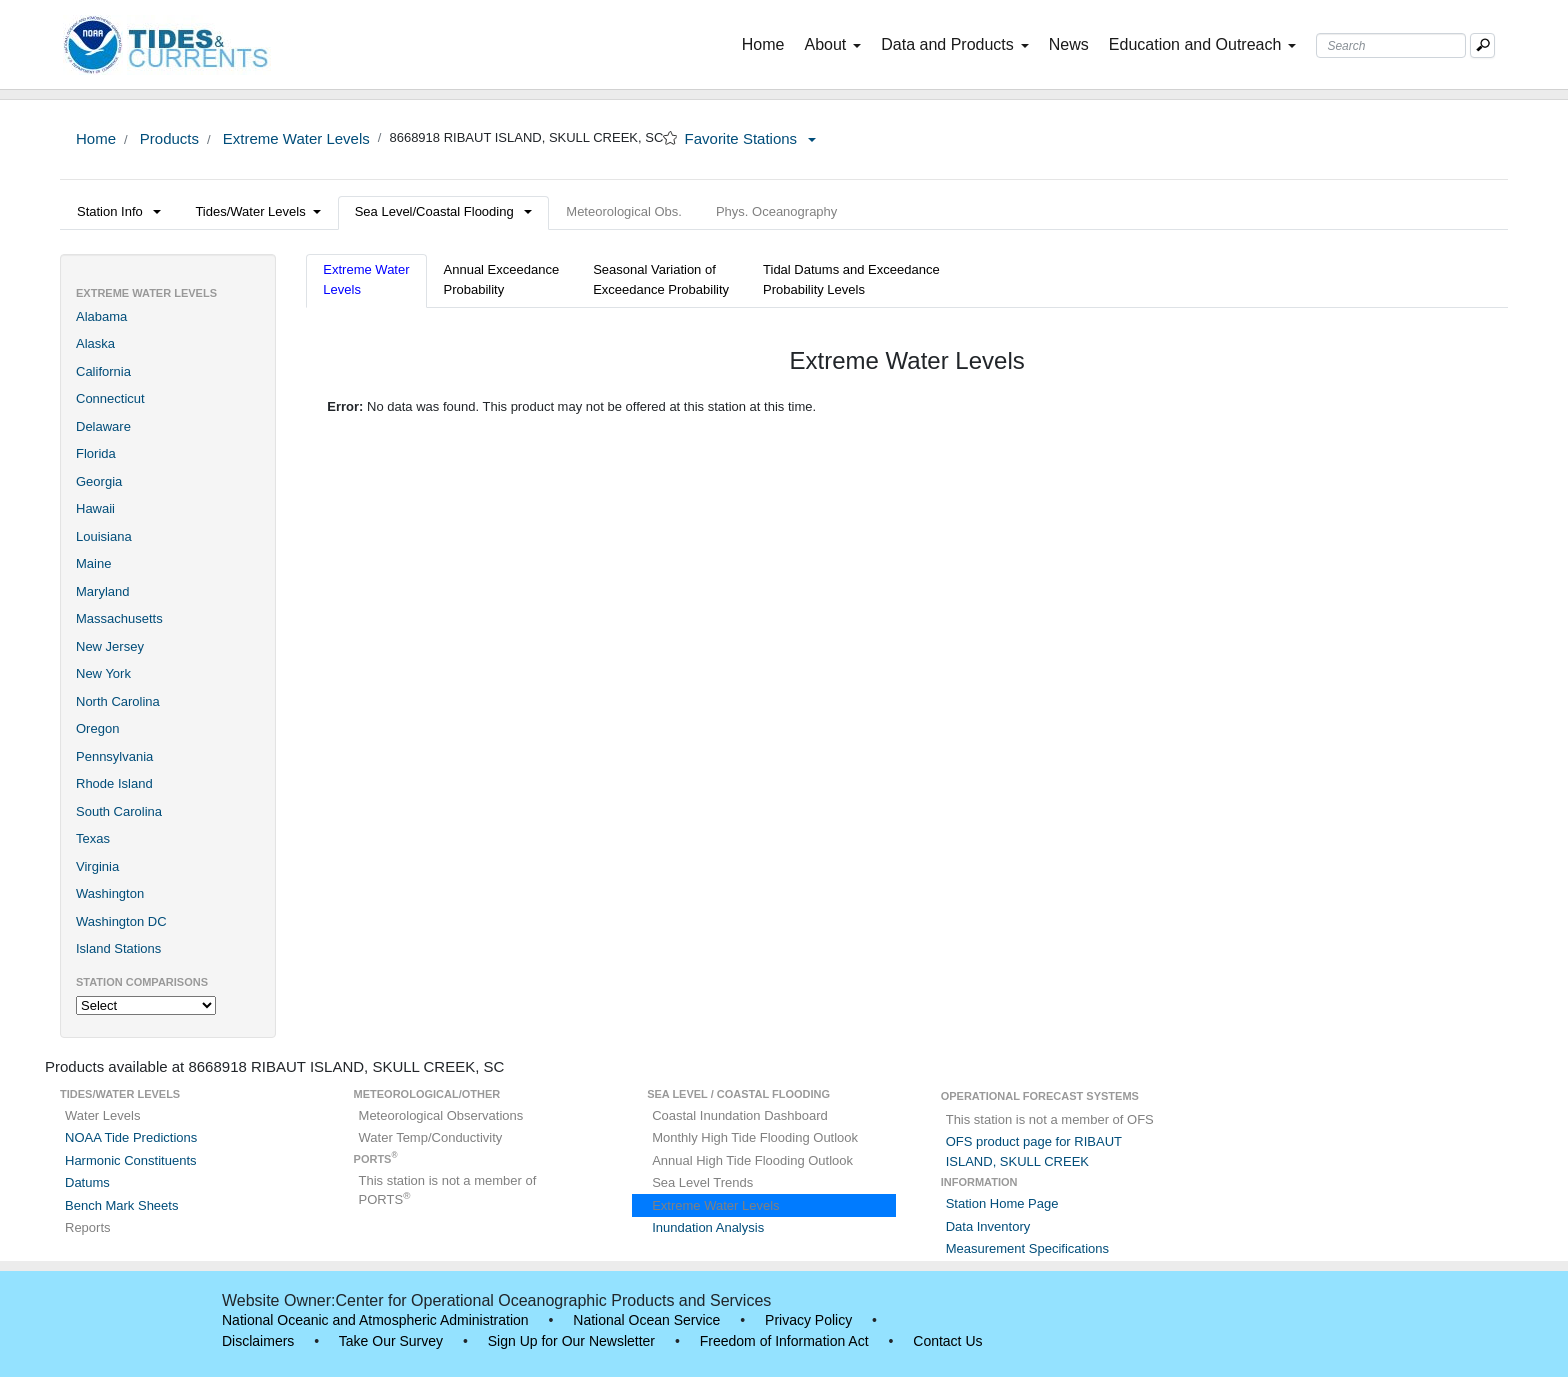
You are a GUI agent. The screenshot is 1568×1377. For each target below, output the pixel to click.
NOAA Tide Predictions (131, 1137)
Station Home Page (1002, 1203)
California (103, 371)
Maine (93, 563)
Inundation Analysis (708, 1227)
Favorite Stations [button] (751, 138)
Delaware (103, 426)
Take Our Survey (391, 1341)
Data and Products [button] (955, 44)
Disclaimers (258, 1341)
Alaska (95, 343)
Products (167, 138)
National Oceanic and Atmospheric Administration (375, 1320)
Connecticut (110, 398)
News (1069, 44)
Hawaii (95, 508)
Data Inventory (988, 1226)
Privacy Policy (808, 1320)
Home (767, 43)
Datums (87, 1182)
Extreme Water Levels (294, 138)
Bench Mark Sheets (121, 1205)
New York (103, 673)
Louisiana (104, 536)
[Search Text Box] (1391, 45)
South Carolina (119, 811)
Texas (93, 838)
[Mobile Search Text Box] (1482, 45)
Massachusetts (119, 618)
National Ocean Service (646, 1320)
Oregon (97, 728)
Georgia (99, 481)
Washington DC (121, 921)
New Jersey (110, 646)
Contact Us (947, 1341)
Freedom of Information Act (784, 1341)
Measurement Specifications (1027, 1248)
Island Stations (118, 948)
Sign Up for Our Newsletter (571, 1341)
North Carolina (118, 701)
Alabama (101, 316)
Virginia (97, 866)
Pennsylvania (114, 756)
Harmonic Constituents (131, 1160)
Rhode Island (114, 783)
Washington (110, 893)
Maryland (102, 591)
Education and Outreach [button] (1203, 44)
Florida (96, 453)
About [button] (832, 44)
